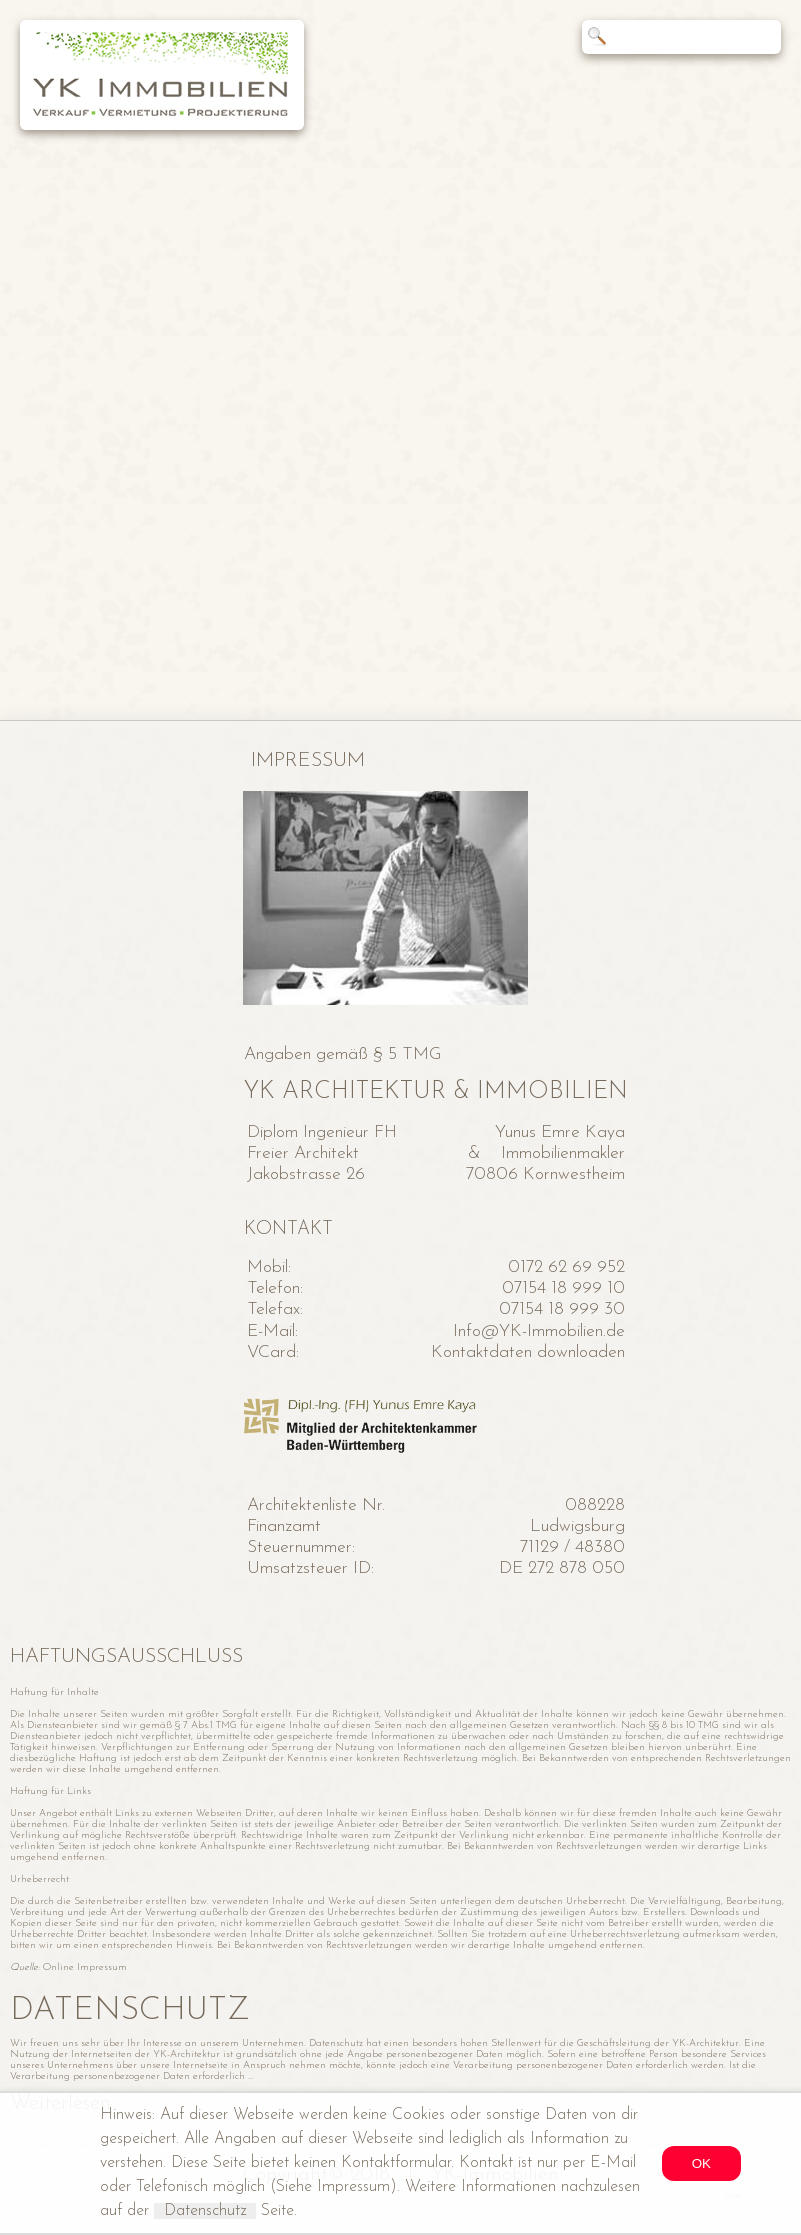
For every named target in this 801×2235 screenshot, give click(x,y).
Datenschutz (205, 2211)
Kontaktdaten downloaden (528, 1352)
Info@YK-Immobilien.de (539, 1331)
